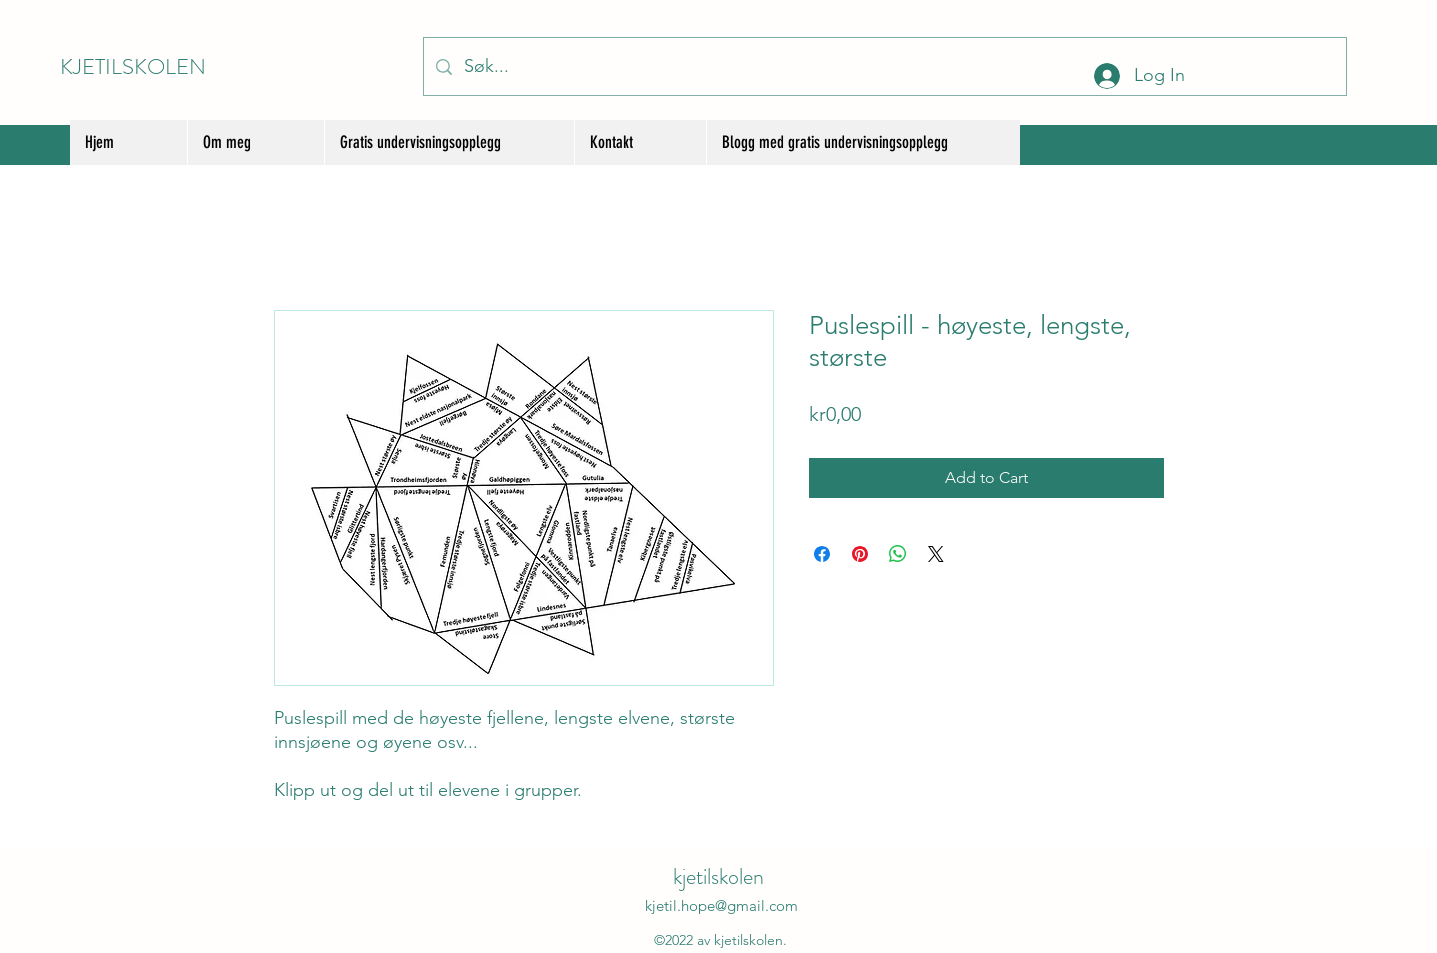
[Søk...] (884, 66)
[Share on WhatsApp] (898, 554)
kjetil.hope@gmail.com (721, 905)
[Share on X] (936, 554)
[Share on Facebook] (822, 554)
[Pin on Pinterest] (860, 554)
